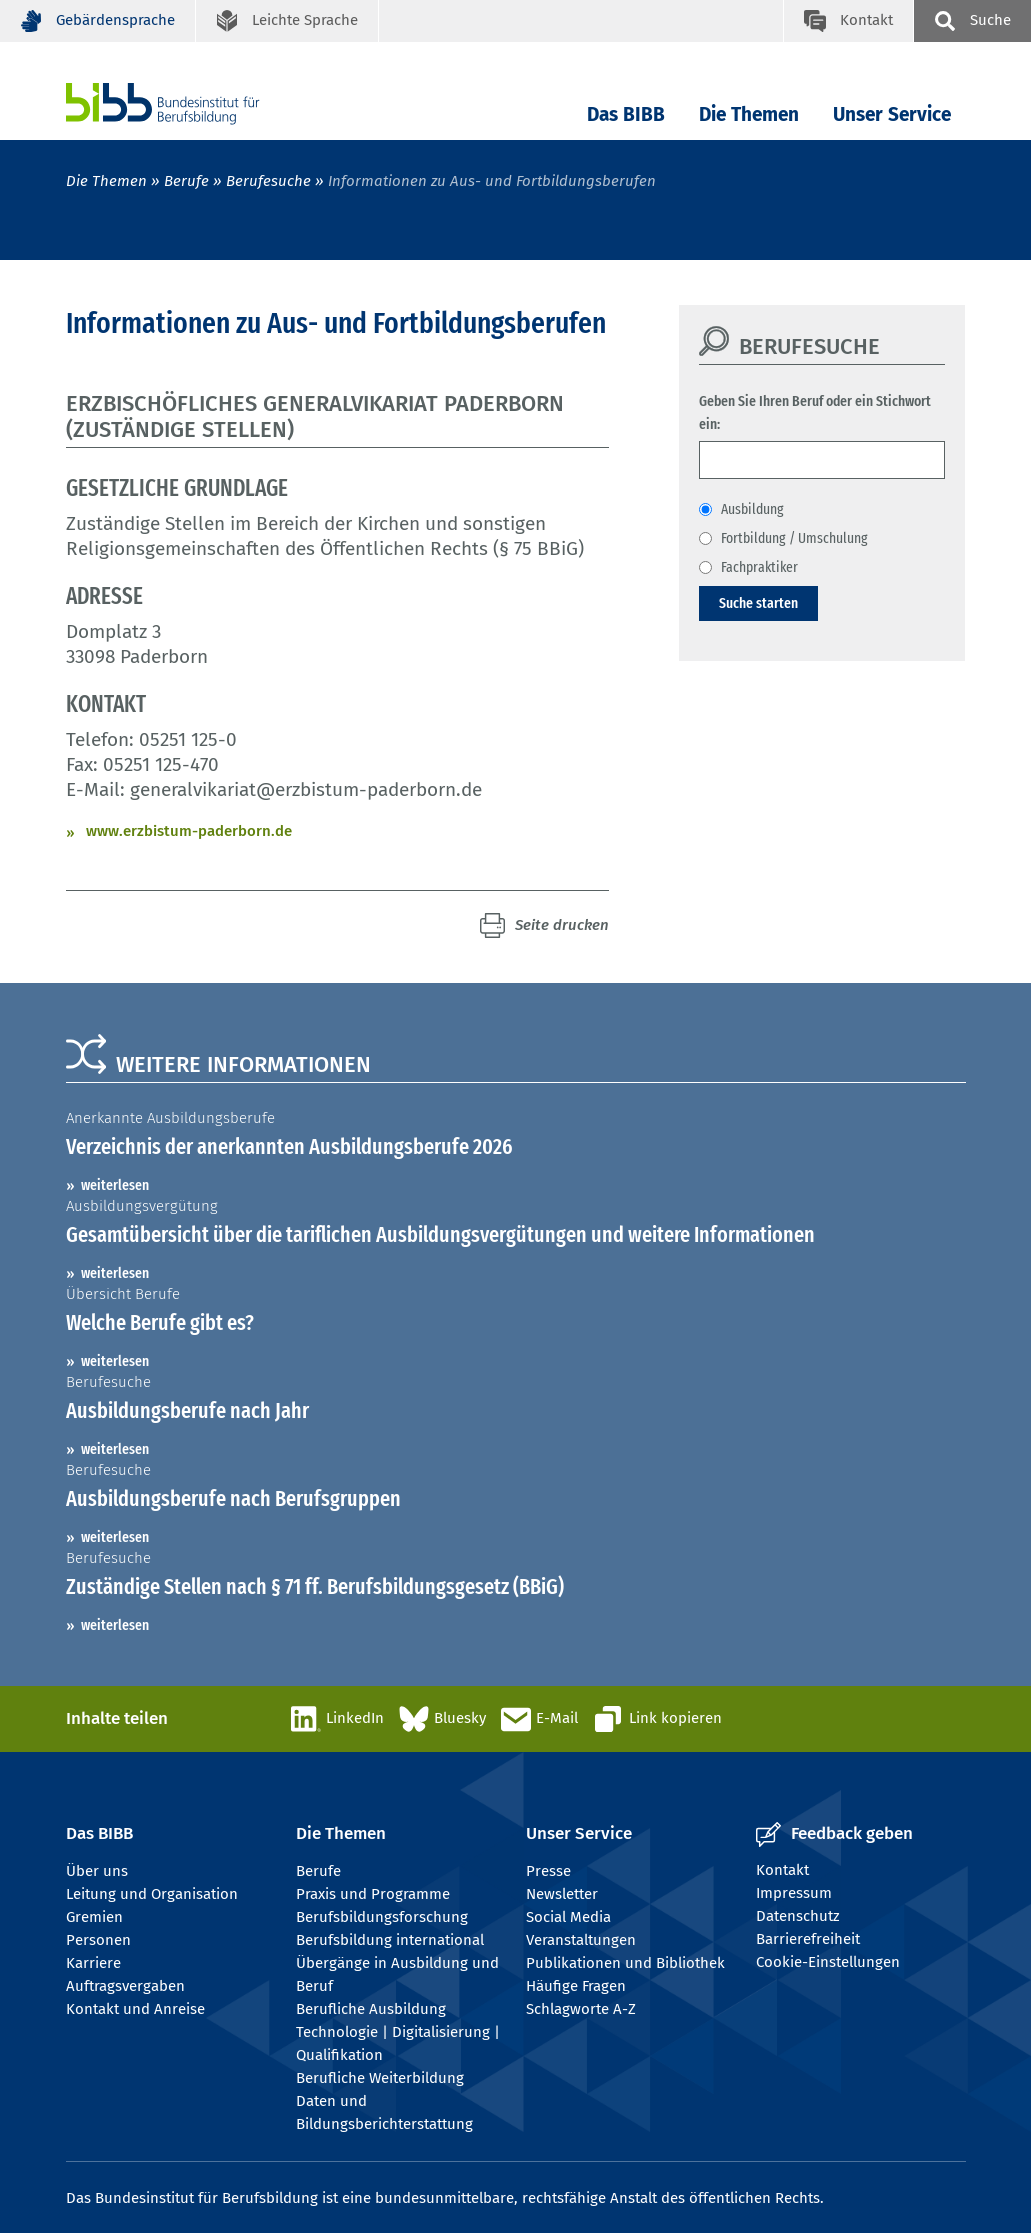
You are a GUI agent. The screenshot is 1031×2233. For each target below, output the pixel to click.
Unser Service (892, 114)
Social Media (568, 1917)
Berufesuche (268, 181)
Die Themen (749, 114)
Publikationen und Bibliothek (625, 1963)
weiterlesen (115, 1185)
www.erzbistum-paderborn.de (189, 831)
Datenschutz (798, 1916)
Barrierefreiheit (808, 1939)
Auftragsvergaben (125, 1986)
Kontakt (782, 1870)
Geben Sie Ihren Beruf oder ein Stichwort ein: (815, 412)
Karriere (93, 1963)
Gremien (94, 1917)
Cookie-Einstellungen (828, 1962)
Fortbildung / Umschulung (794, 538)
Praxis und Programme (373, 1894)
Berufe (186, 181)
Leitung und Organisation (152, 1894)
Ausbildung (752, 509)
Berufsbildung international (390, 1940)
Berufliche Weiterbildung (380, 2078)
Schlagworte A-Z (581, 2009)
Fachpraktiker (759, 567)
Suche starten (758, 603)
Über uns (97, 1871)
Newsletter (562, 1894)
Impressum (794, 1893)
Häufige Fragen (576, 1986)
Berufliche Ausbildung (371, 2009)
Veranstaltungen (581, 1940)
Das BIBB (626, 114)
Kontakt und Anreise (135, 2009)
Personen (98, 1940)
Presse (548, 1871)
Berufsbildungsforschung (382, 1917)
